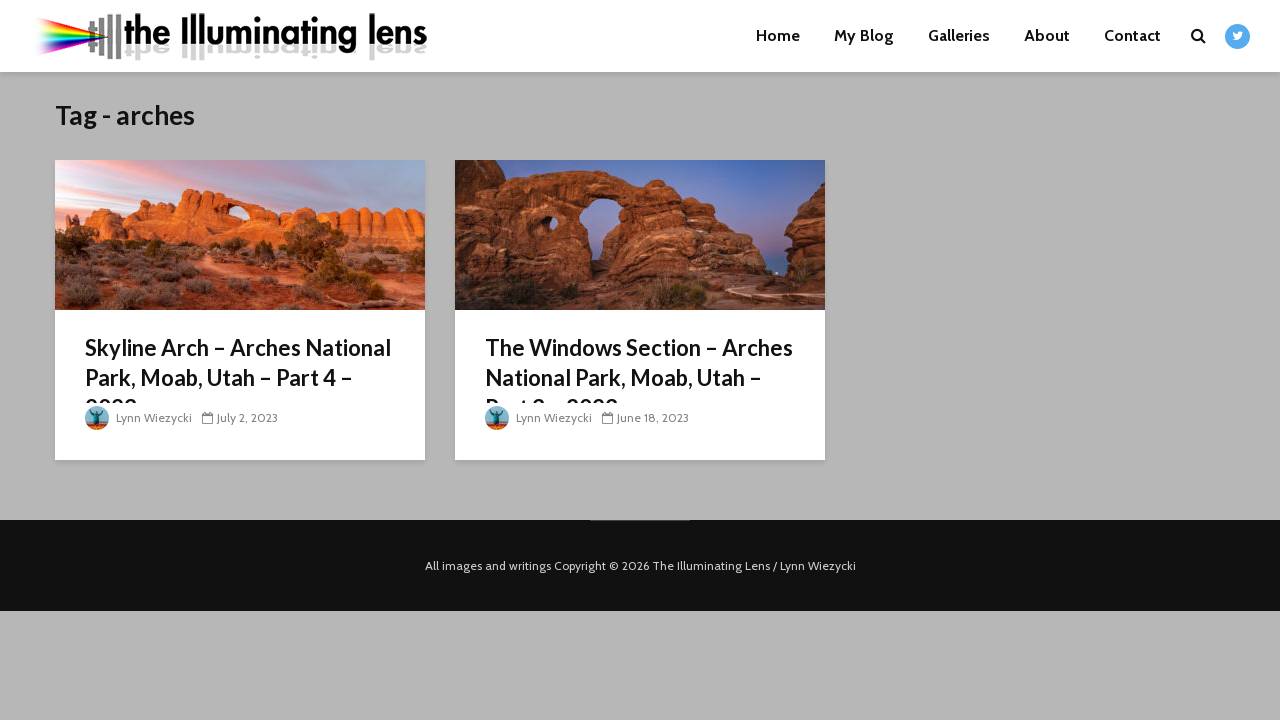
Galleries (959, 35)
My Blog (864, 35)
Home (778, 35)
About (1047, 35)
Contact (1132, 35)
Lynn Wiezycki (138, 417)
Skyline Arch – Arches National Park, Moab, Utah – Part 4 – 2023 (238, 377)
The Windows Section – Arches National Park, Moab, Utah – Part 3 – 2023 (639, 377)
